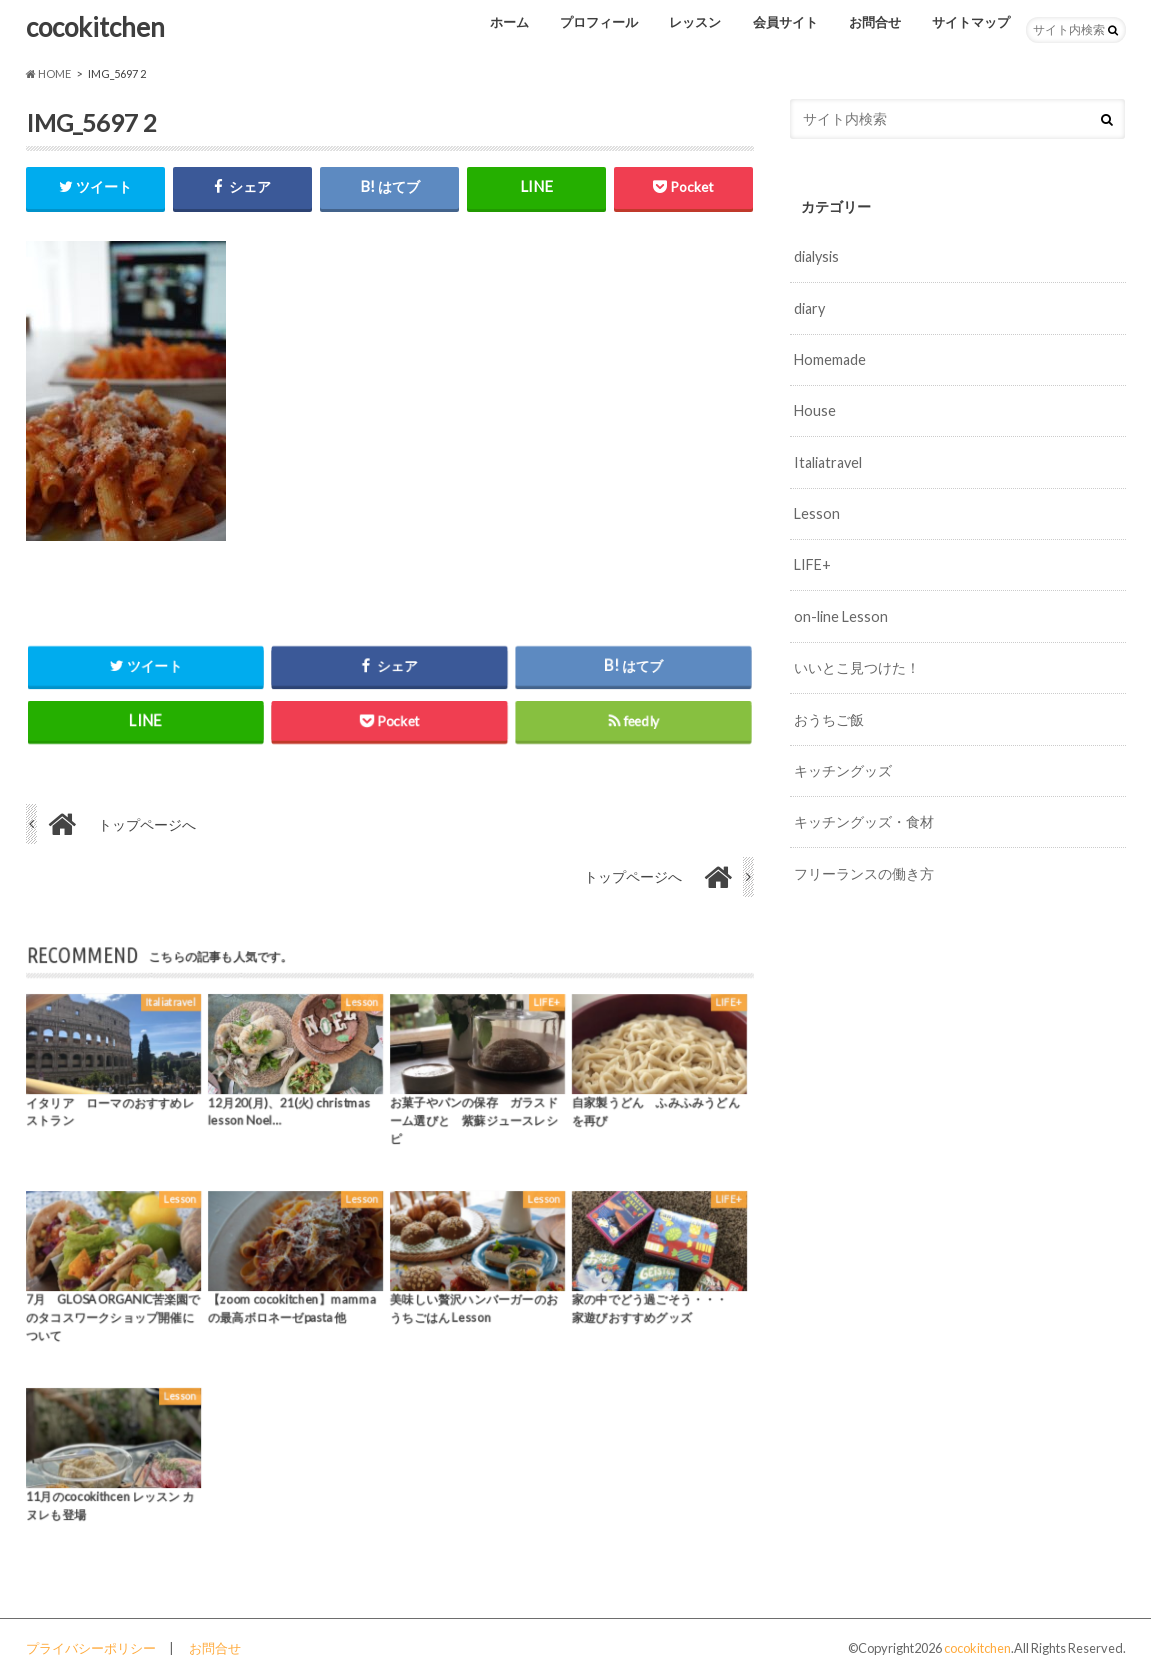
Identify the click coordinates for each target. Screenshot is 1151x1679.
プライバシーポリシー (91, 1648)
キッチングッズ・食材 (864, 821)
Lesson (817, 513)
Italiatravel (828, 462)
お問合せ (875, 22)
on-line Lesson (841, 616)
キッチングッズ (843, 770)
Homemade (830, 359)
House (815, 410)
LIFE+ (812, 564)
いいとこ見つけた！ (857, 667)
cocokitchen (95, 27)
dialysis (816, 256)
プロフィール (599, 22)
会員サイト (785, 22)
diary (809, 308)
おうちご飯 (829, 719)
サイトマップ (971, 22)
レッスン (695, 22)
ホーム (509, 22)
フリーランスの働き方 (864, 873)
